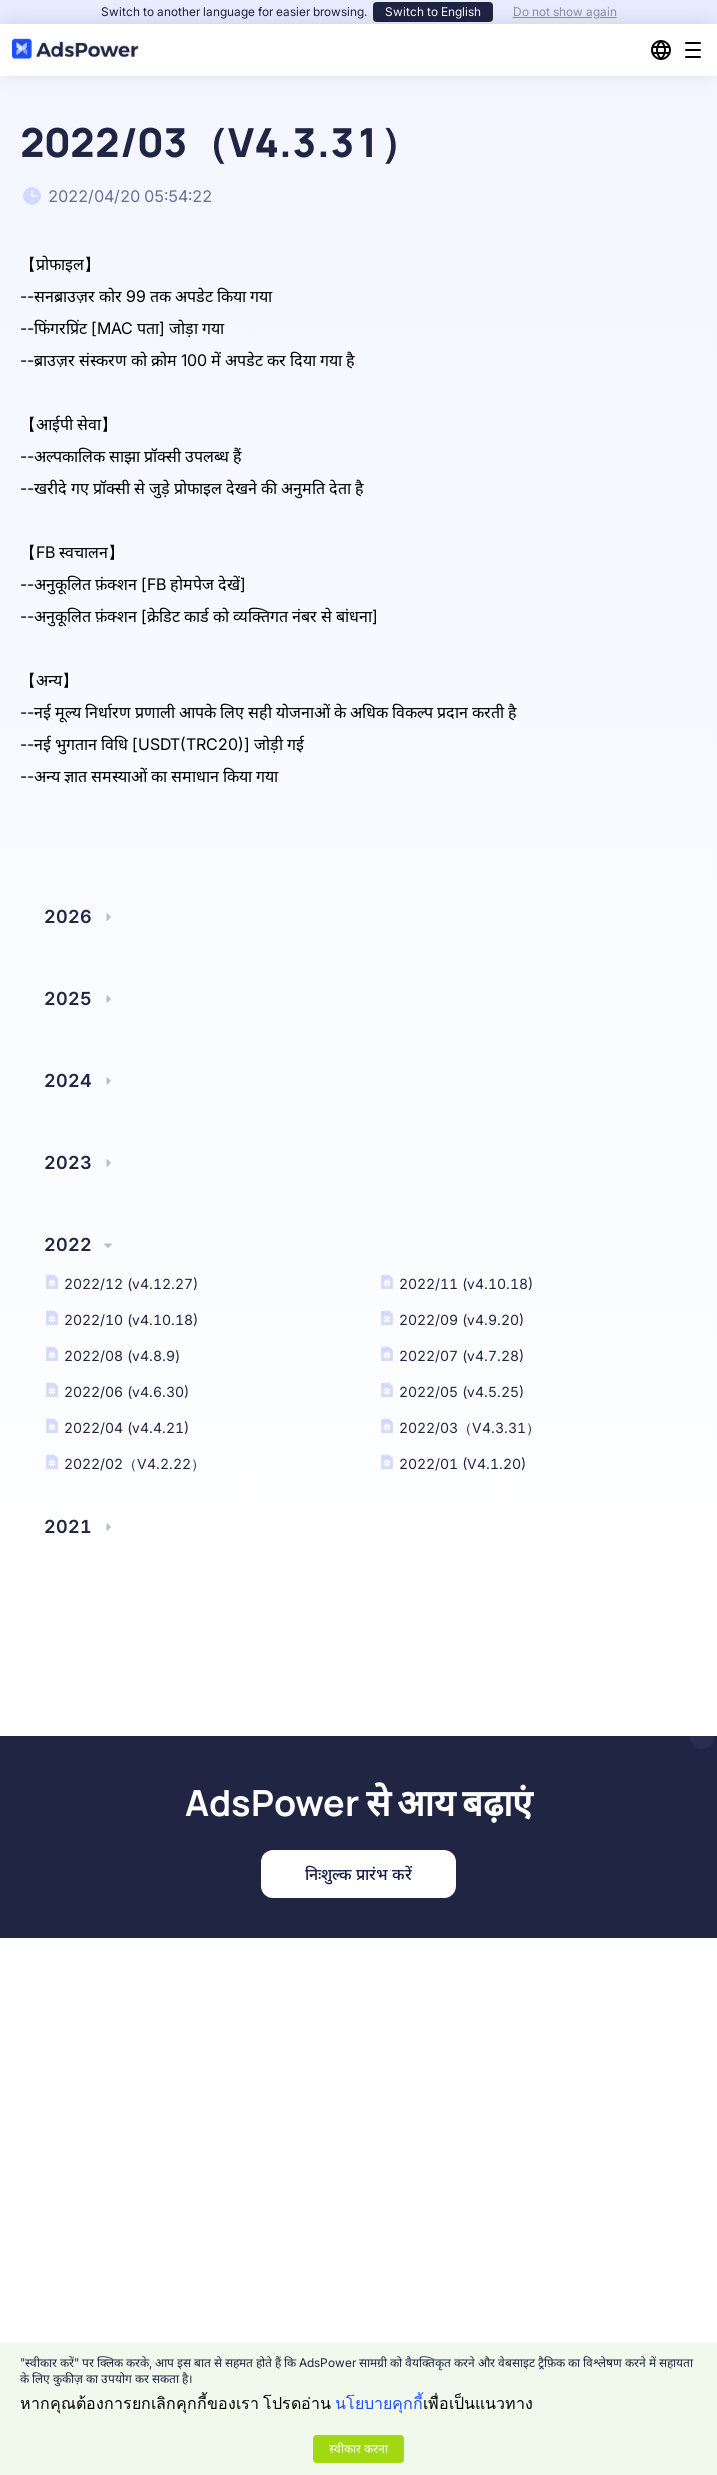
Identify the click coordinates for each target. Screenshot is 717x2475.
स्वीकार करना (358, 2448)
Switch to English (433, 11)
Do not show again (565, 11)
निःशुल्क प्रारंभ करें (358, 1874)
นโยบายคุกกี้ (379, 2403)
